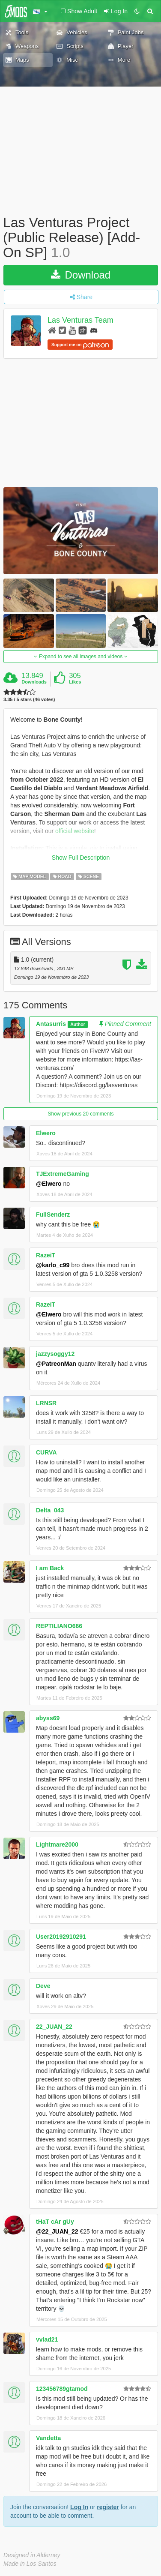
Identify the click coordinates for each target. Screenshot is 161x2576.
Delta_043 (50, 1510)
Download (80, 275)
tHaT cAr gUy (55, 2221)
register (108, 2507)
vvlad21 (47, 2339)
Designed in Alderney (31, 2555)
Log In (79, 2507)
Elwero (46, 1133)
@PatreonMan (56, 1363)
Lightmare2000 (57, 1844)
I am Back (50, 1568)
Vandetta (48, 2438)
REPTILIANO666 (59, 1625)
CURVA (46, 1452)
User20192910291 (61, 1936)
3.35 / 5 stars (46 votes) (29, 699)
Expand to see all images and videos (80, 657)
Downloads (34, 681)
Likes (75, 681)
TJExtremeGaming (62, 1173)
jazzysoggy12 (55, 1353)
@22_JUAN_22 (57, 2231)
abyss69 (48, 1718)
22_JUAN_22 (54, 2026)
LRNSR (46, 1403)
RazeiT (45, 1255)
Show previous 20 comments (80, 1114)
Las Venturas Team (80, 320)
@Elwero (49, 1183)
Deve (43, 1985)
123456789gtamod (62, 2388)
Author (77, 1024)
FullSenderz (53, 1214)
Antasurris (51, 1023)
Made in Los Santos (30, 2563)
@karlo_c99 (52, 1265)
